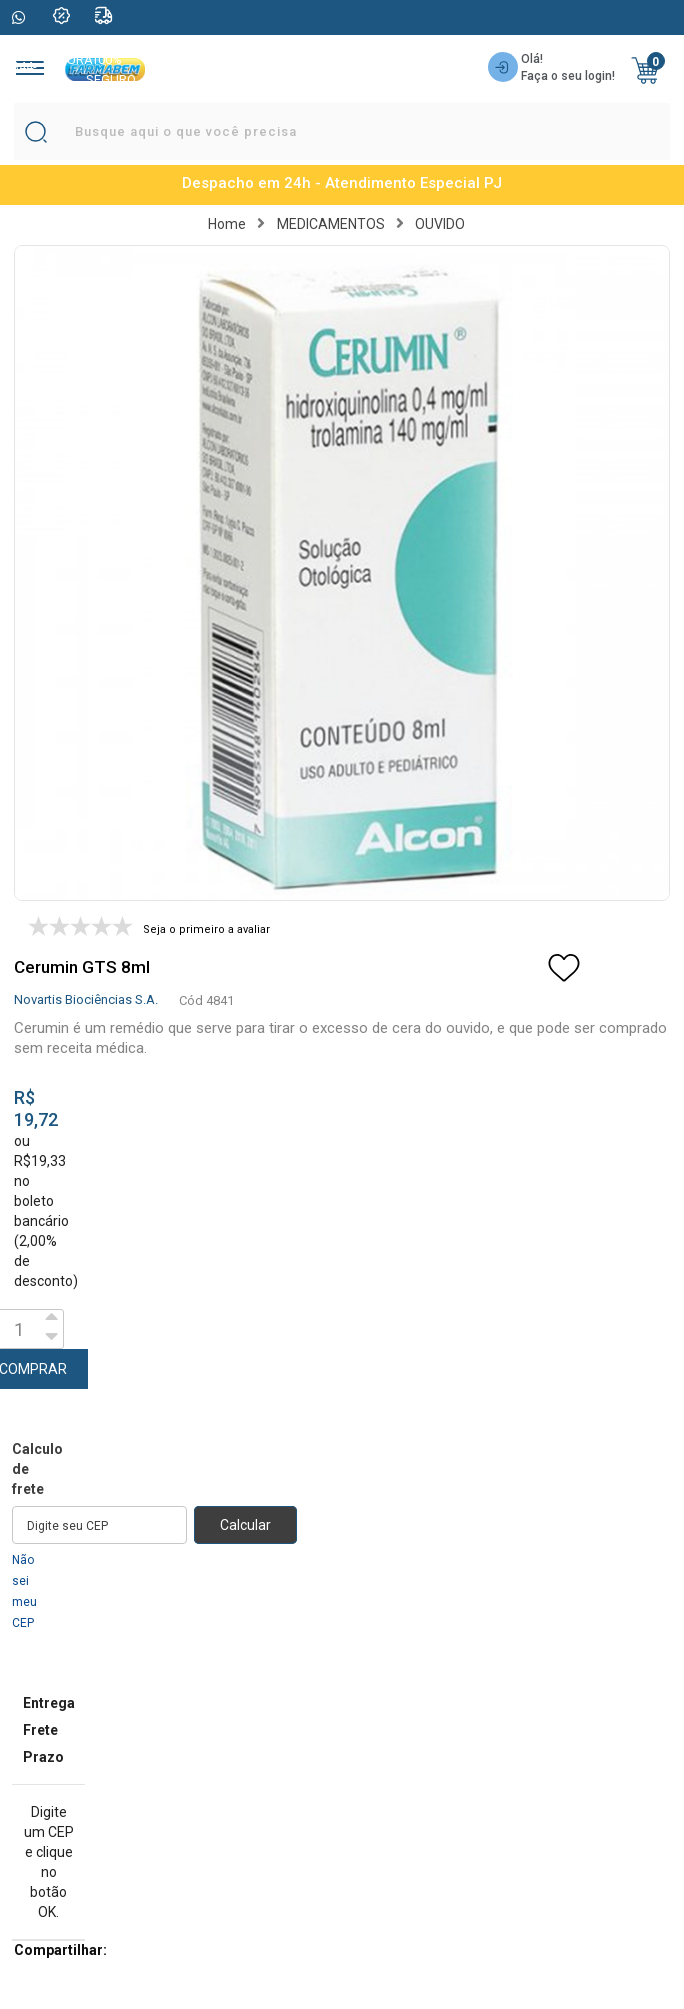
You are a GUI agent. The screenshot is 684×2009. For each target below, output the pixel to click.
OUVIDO (440, 224)
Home (227, 224)
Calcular (245, 1525)
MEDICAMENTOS (331, 224)
